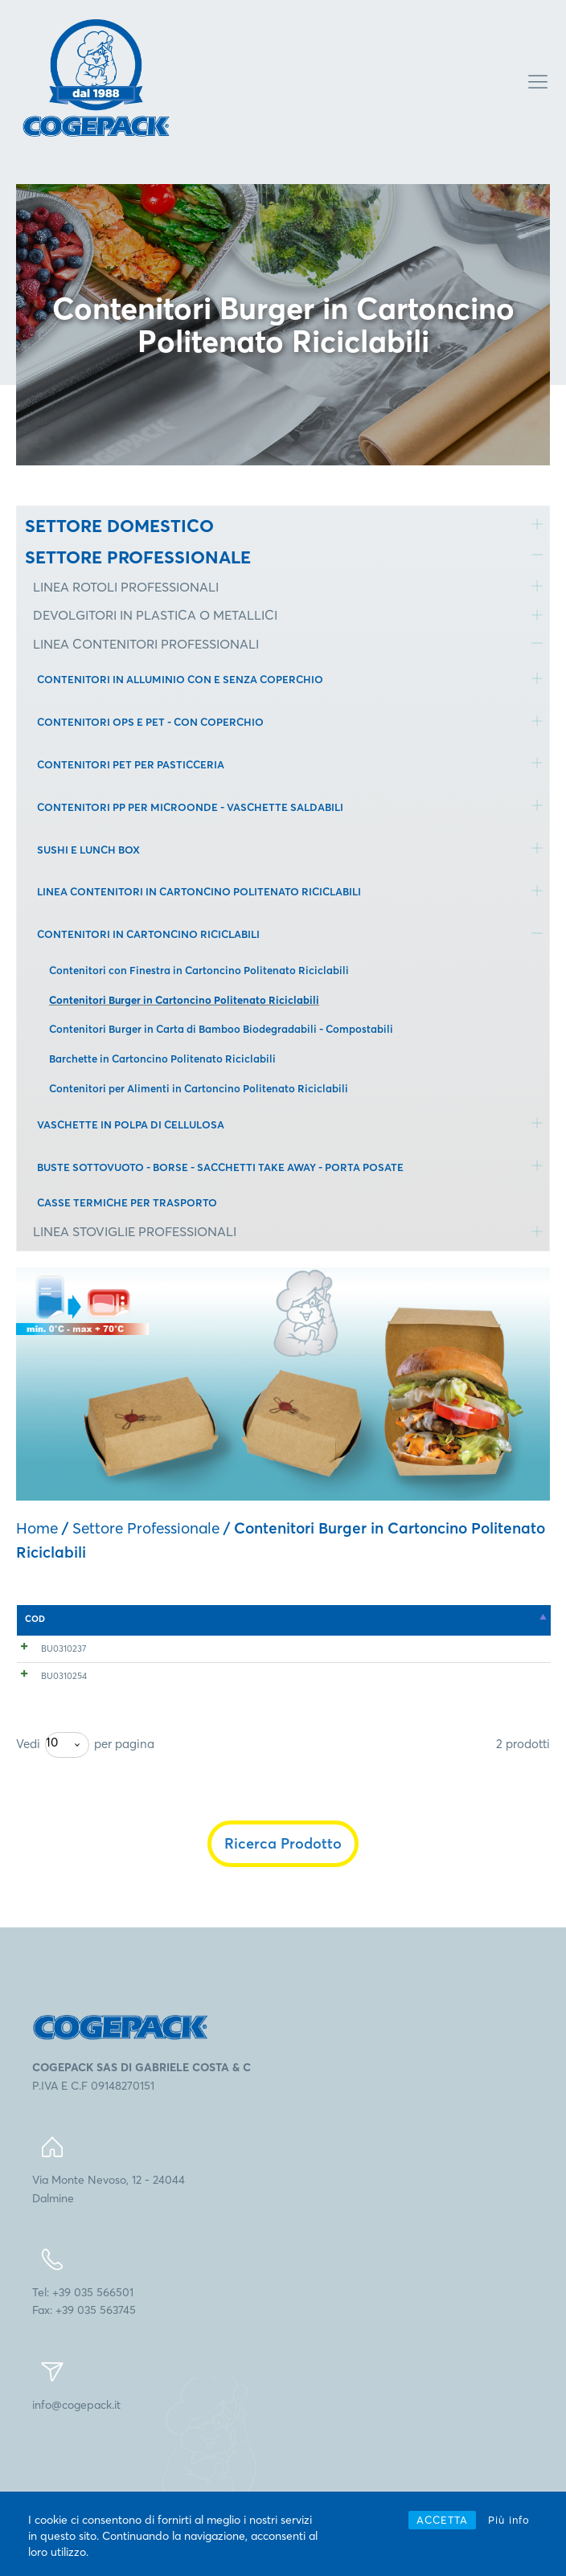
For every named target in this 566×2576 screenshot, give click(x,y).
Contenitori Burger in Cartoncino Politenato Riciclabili (184, 999)
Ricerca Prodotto (283, 1921)
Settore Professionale (145, 1528)
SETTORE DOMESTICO (119, 525)
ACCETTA (442, 2519)
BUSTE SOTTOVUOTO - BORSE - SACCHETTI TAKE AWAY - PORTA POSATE (220, 1167)
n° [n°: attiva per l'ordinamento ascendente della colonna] (392, 1618)
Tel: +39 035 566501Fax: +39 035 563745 (84, 2379)
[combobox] (67, 1823)
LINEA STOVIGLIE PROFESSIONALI (134, 1231)
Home (37, 1528)
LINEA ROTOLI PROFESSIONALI (126, 587)
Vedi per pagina (85, 1823)
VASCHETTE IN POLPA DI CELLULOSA (130, 1124)
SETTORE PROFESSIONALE (138, 557)
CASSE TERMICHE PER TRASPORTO (127, 1202)
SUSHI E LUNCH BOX (88, 849)
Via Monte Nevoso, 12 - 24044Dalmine (108, 2266)
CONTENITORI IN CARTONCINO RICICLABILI (148, 934)
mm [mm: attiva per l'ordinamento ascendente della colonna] (223, 1618)
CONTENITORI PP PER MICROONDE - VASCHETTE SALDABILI (190, 807)
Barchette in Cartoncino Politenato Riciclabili (162, 1058)
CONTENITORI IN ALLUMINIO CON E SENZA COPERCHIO (180, 679)
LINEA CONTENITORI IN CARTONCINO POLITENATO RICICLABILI (199, 891)
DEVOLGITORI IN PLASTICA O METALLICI (155, 615)
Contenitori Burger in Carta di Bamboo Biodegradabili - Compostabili (221, 1028)
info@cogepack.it (76, 2483)
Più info (509, 2519)
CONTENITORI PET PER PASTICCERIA (130, 764)
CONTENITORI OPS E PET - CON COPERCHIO (150, 721)
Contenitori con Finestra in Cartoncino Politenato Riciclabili (199, 970)
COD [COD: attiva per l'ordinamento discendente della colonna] (35, 1618)
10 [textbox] (52, 1820)
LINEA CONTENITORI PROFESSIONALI (146, 644)
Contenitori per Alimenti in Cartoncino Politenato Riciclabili (198, 1088)
